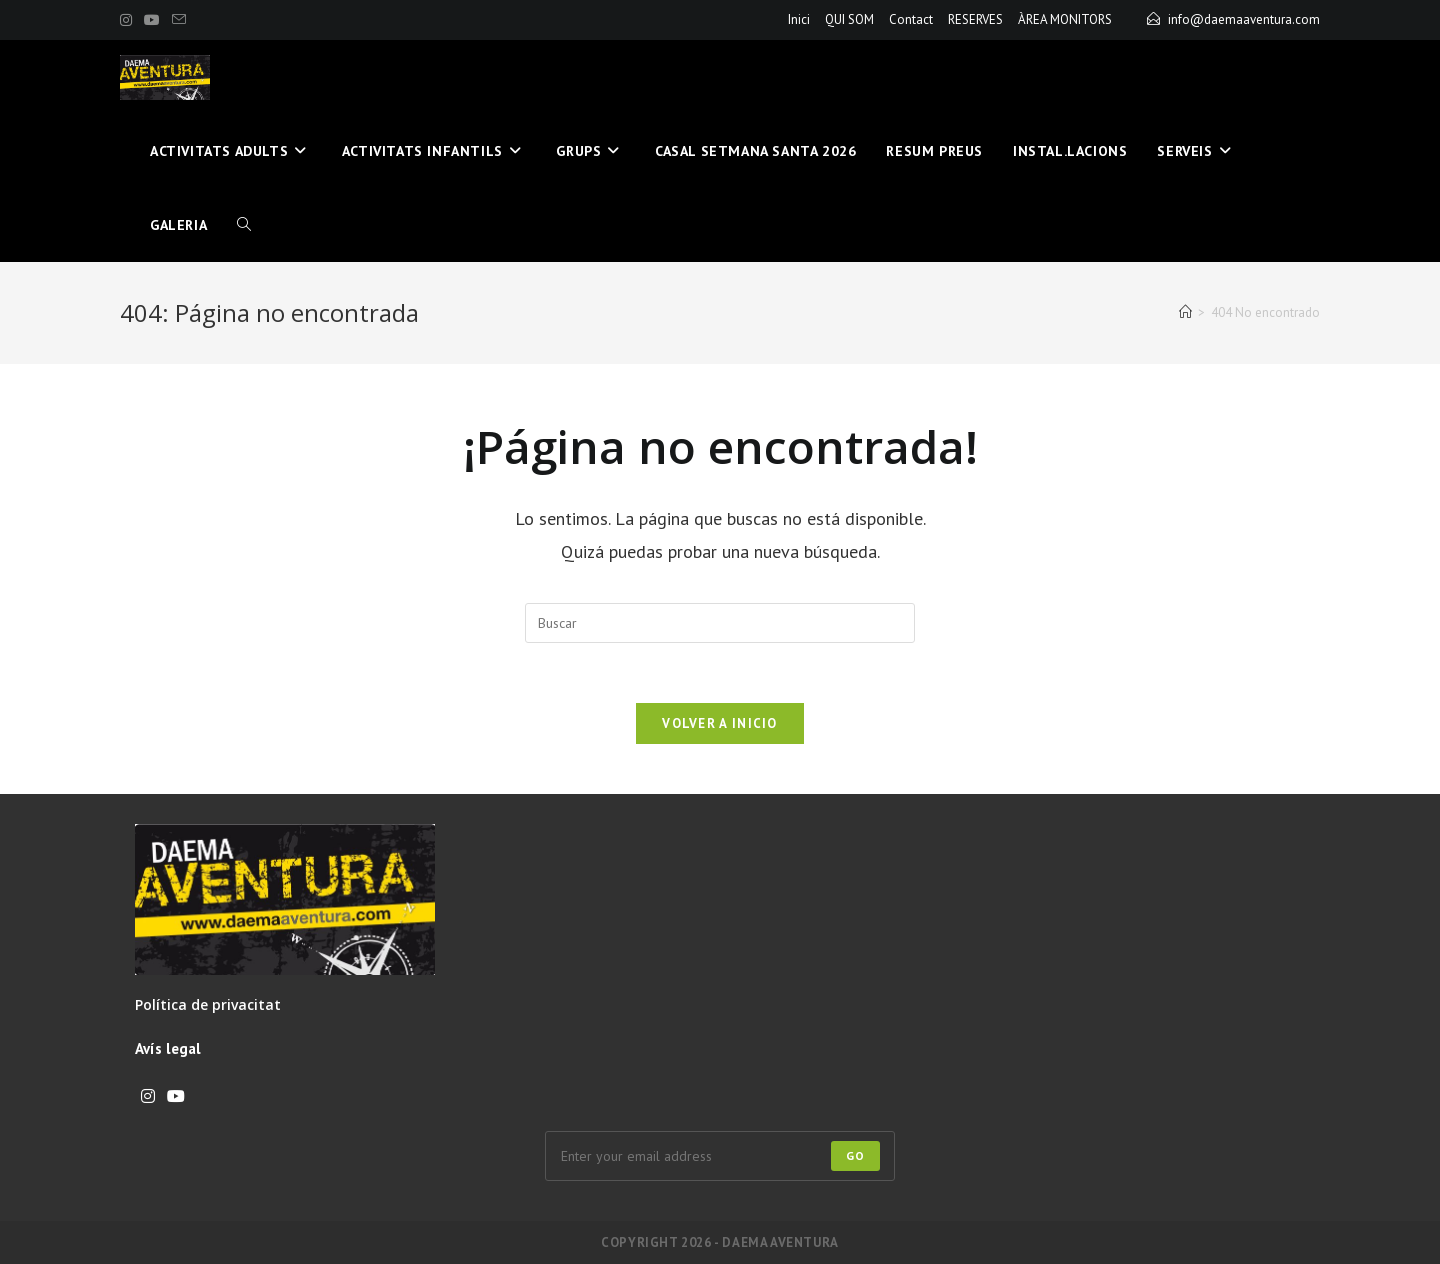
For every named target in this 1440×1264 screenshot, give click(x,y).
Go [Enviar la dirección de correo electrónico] (855, 1155)
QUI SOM (849, 19)
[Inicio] (1185, 312)
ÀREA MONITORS (1065, 19)
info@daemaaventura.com (1244, 19)
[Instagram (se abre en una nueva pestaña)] (129, 20)
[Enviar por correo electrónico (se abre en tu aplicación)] (179, 20)
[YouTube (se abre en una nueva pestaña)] (152, 20)
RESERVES (975, 19)
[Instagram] (148, 1096)
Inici (799, 19)
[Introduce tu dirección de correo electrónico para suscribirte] (720, 1156)
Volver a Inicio (720, 723)
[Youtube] (176, 1096)
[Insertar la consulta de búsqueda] (720, 623)
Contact (911, 19)
